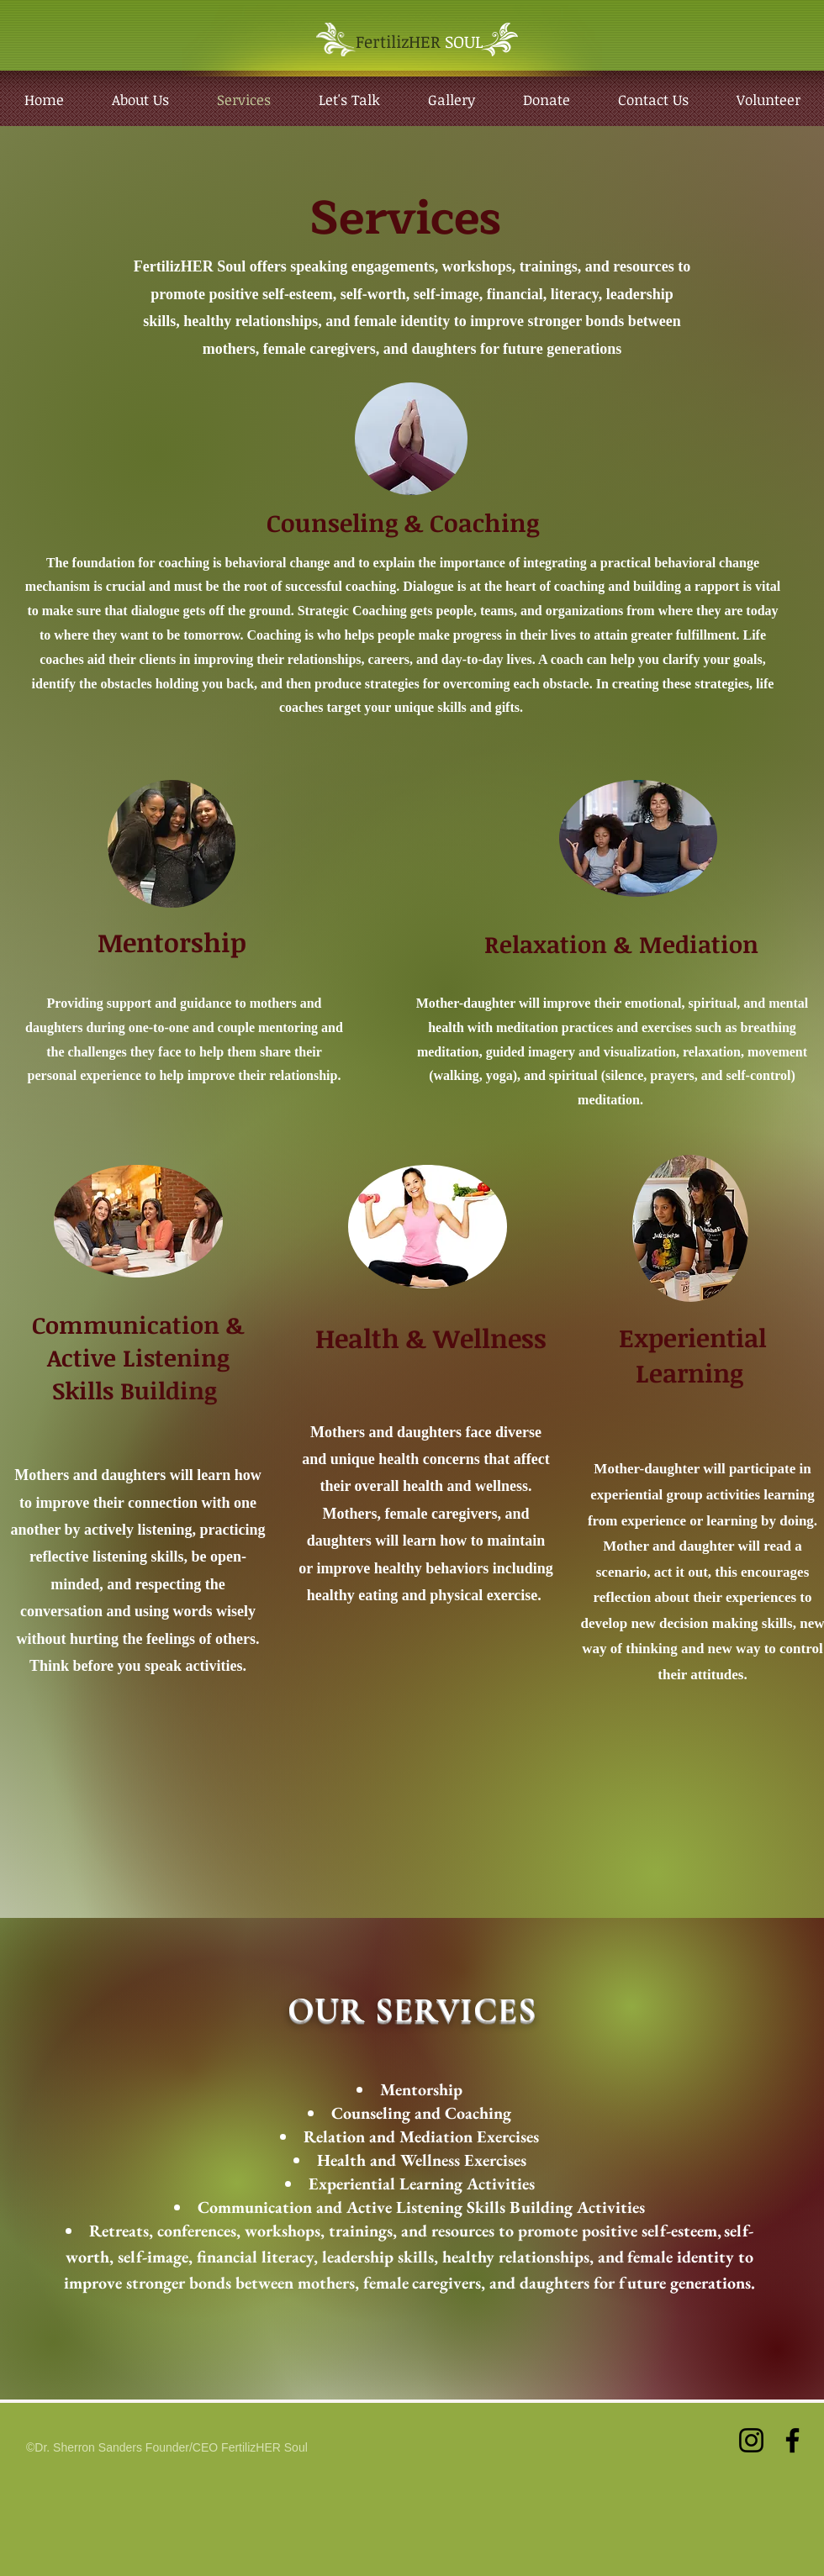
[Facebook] (792, 2440)
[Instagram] (751, 2440)
